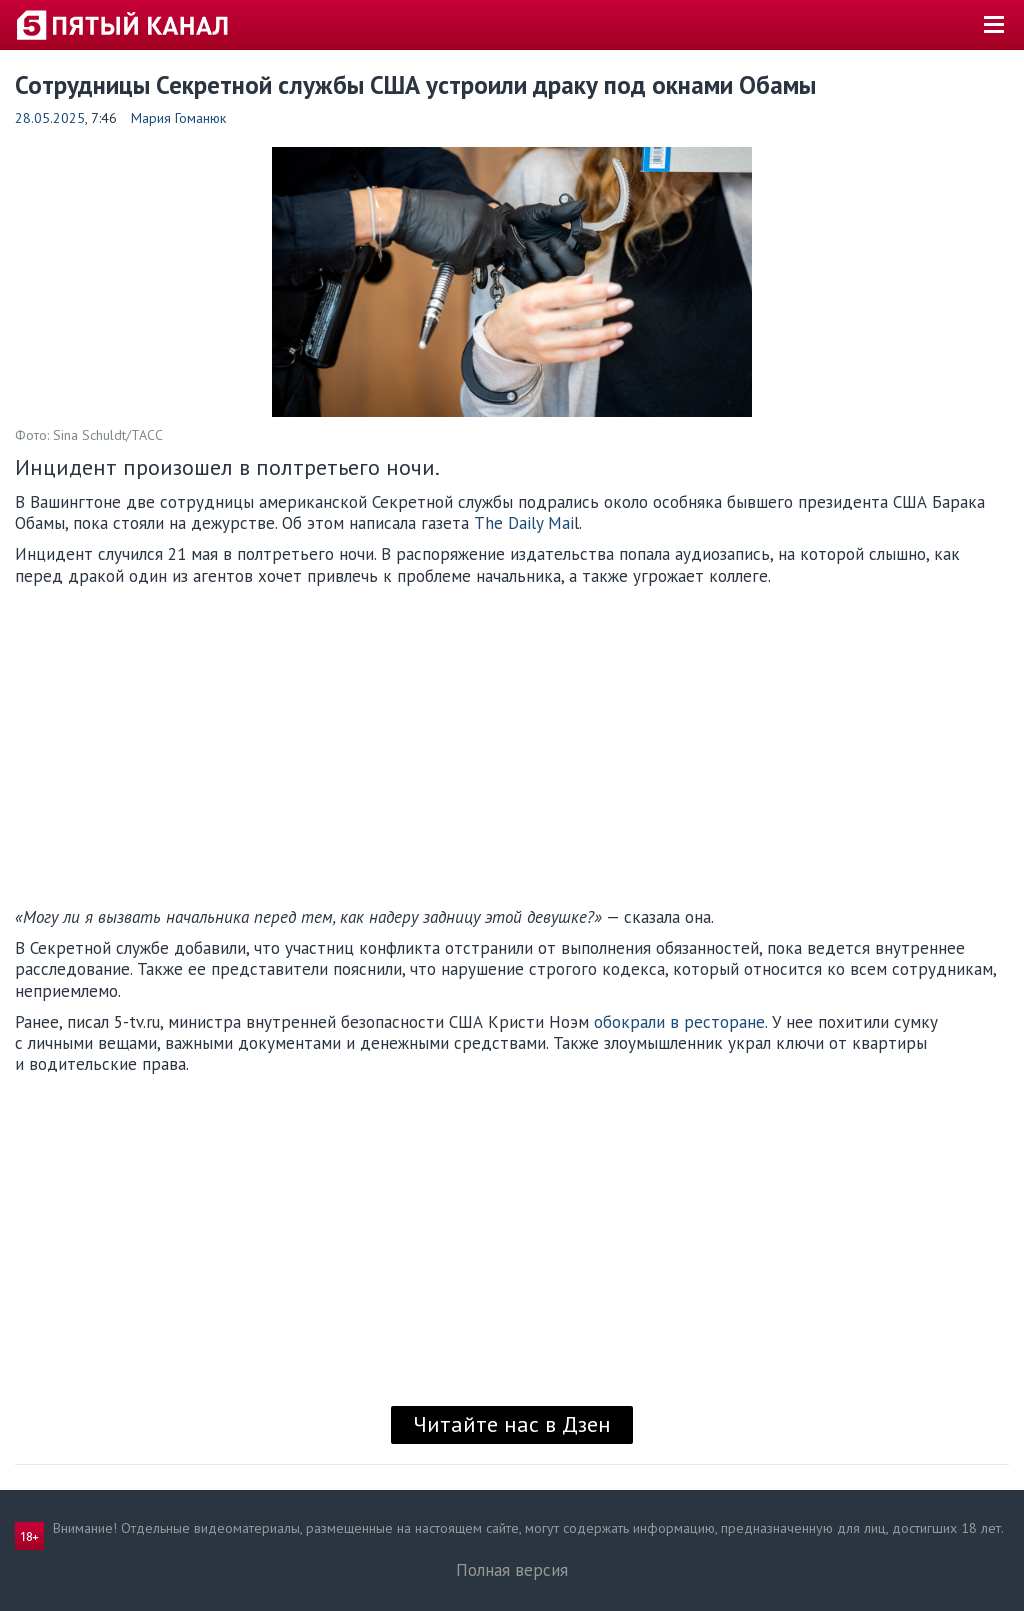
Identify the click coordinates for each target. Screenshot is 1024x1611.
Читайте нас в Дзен (512, 1424)
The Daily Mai (524, 523)
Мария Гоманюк (178, 118)
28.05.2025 (50, 118)
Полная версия (512, 1570)
